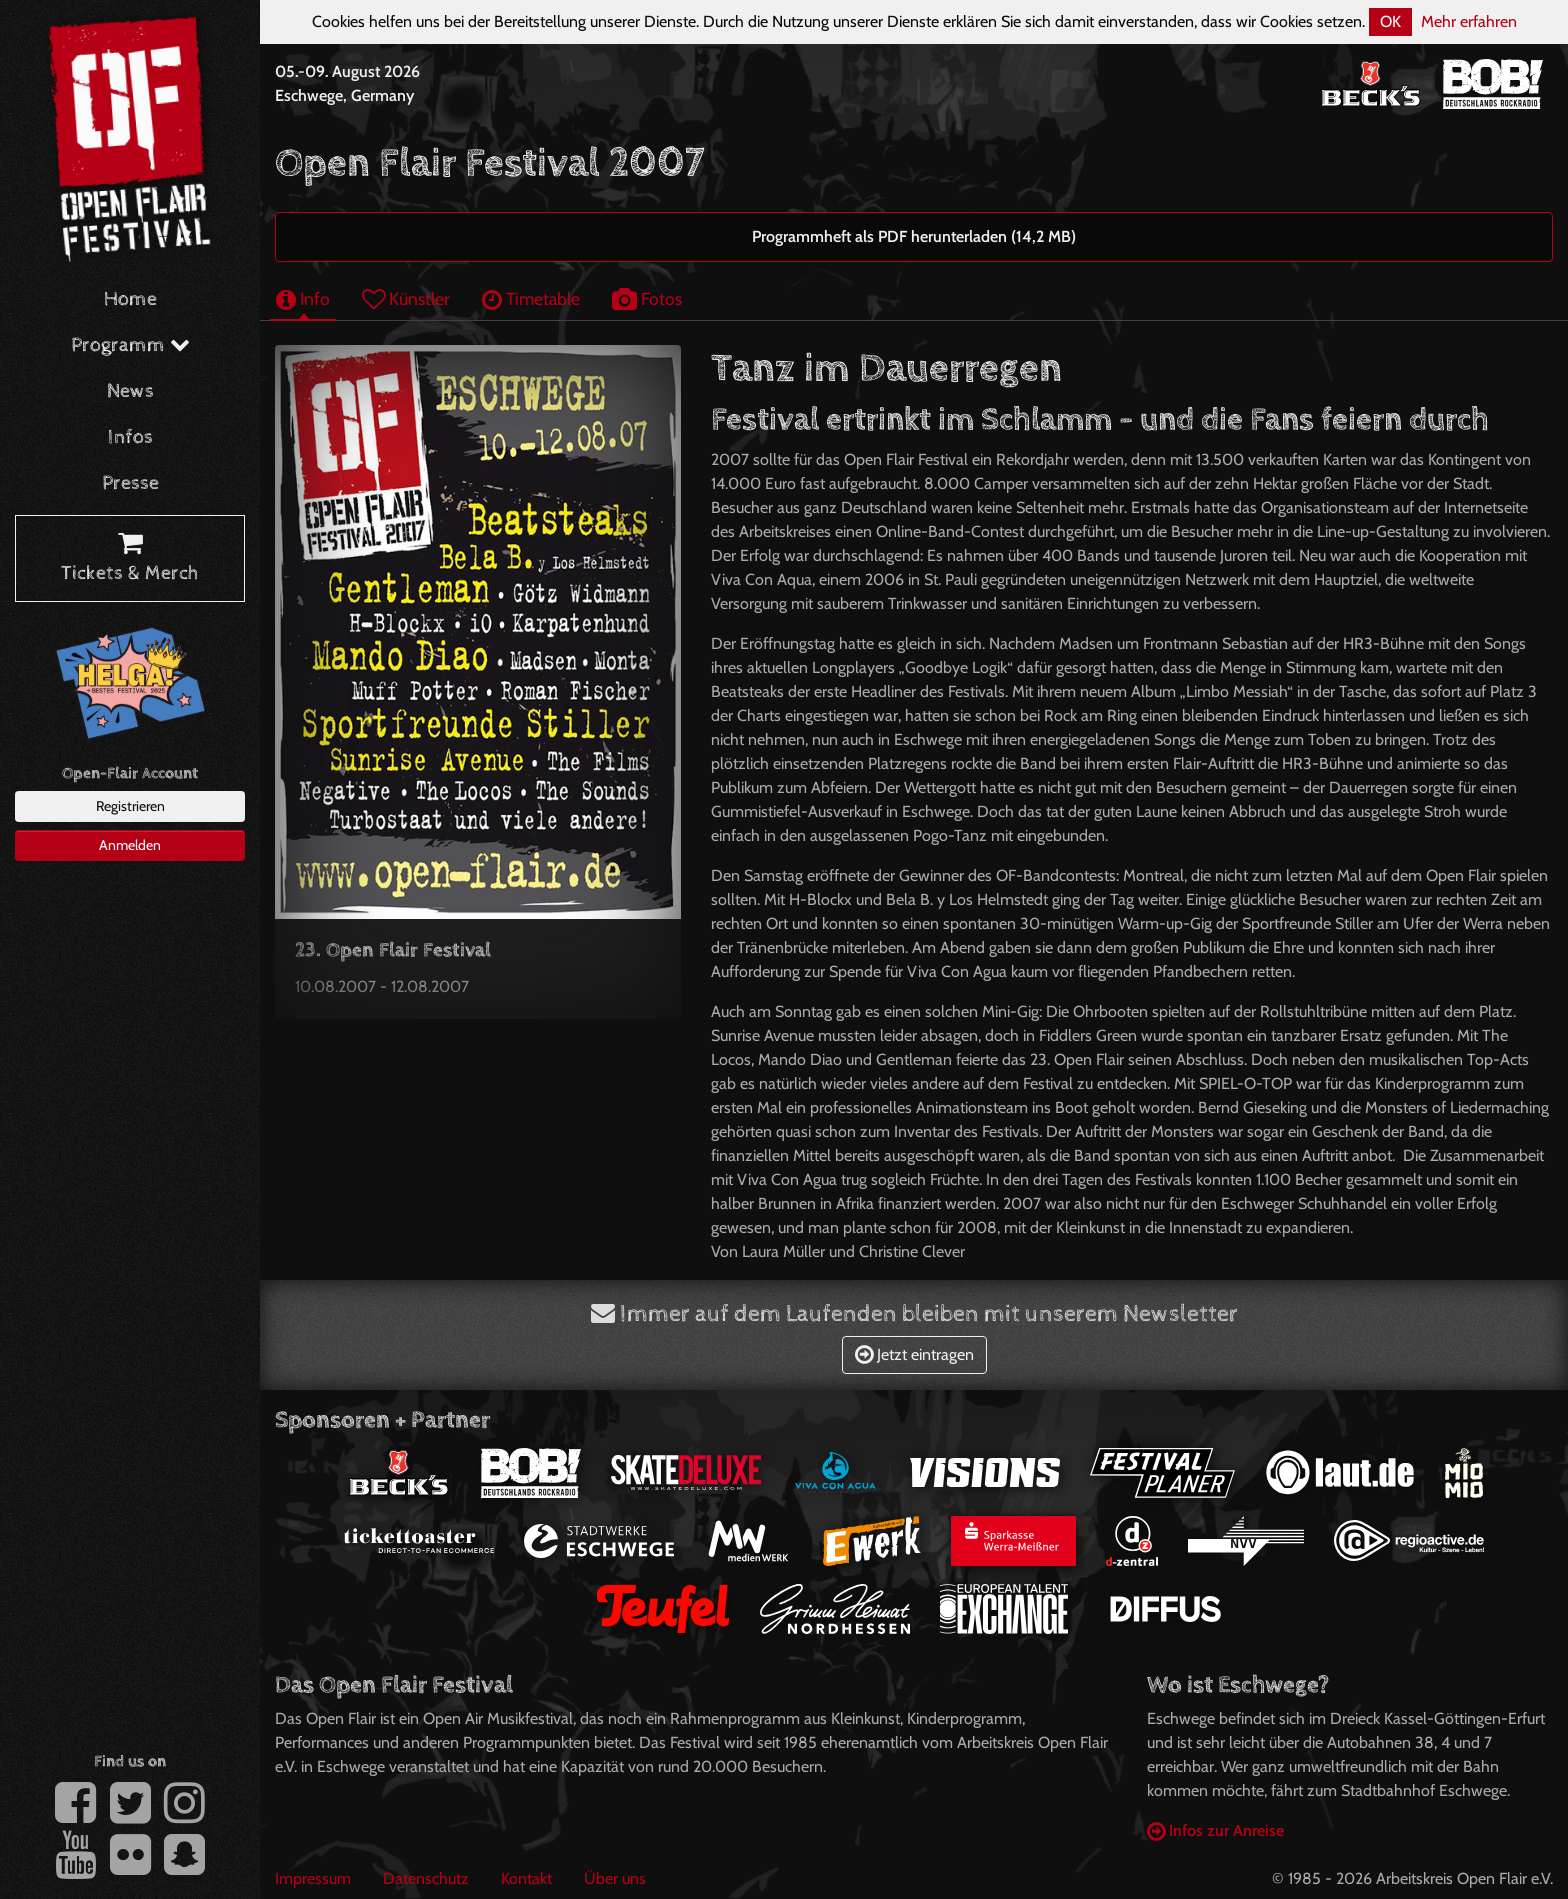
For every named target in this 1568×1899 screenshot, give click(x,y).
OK (1390, 21)
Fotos (647, 298)
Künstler (406, 298)
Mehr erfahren (1469, 21)
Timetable (531, 298)
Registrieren (130, 806)
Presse (130, 483)
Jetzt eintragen (914, 1354)
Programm (130, 345)
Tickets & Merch (130, 559)
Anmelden (130, 845)
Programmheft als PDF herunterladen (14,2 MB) (914, 236)
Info (303, 298)
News (130, 391)
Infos (130, 437)
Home (130, 299)
